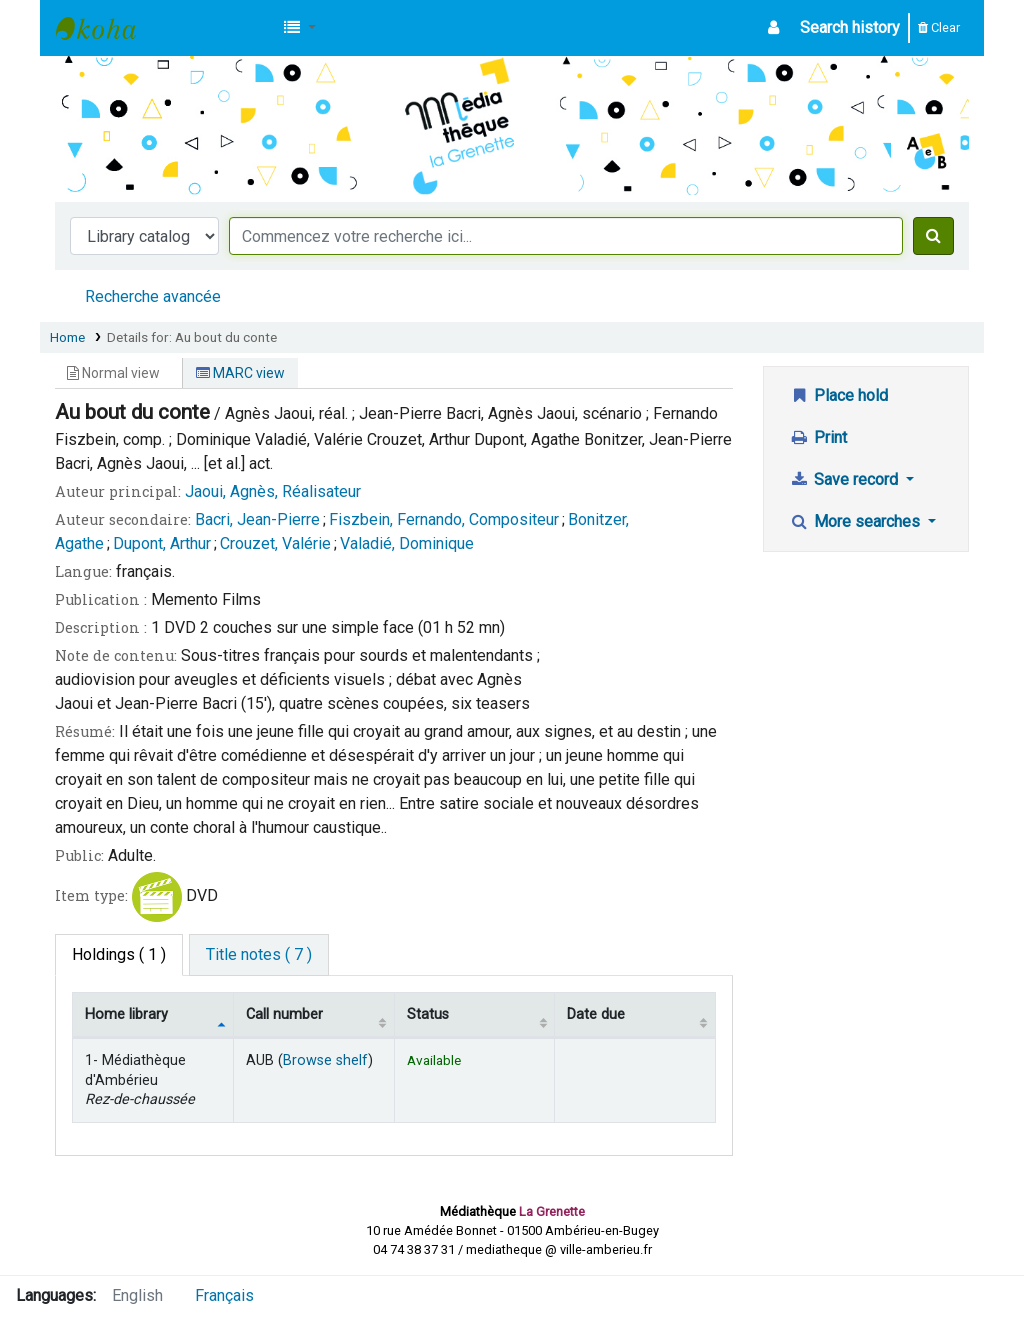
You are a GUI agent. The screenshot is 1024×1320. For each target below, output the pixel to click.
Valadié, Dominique (407, 543)
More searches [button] (856, 521)
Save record (845, 479)
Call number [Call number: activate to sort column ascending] (284, 1014)
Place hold (838, 395)
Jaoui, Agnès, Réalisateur (273, 491)
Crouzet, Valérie (275, 543)
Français (224, 1295)
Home (67, 337)
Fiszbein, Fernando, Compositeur (444, 519)
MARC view (240, 373)
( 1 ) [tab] (119, 954)
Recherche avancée (153, 296)
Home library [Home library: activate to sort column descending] (126, 1014)
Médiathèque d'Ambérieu (106, 28)
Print (818, 437)
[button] (300, 28)
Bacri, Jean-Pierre (257, 519)
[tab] (259, 955)
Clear (939, 27)
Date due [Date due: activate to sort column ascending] (596, 1014)
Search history (850, 27)
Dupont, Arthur (162, 543)
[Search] (933, 236)
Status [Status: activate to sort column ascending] (428, 1014)
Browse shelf (325, 1060)
